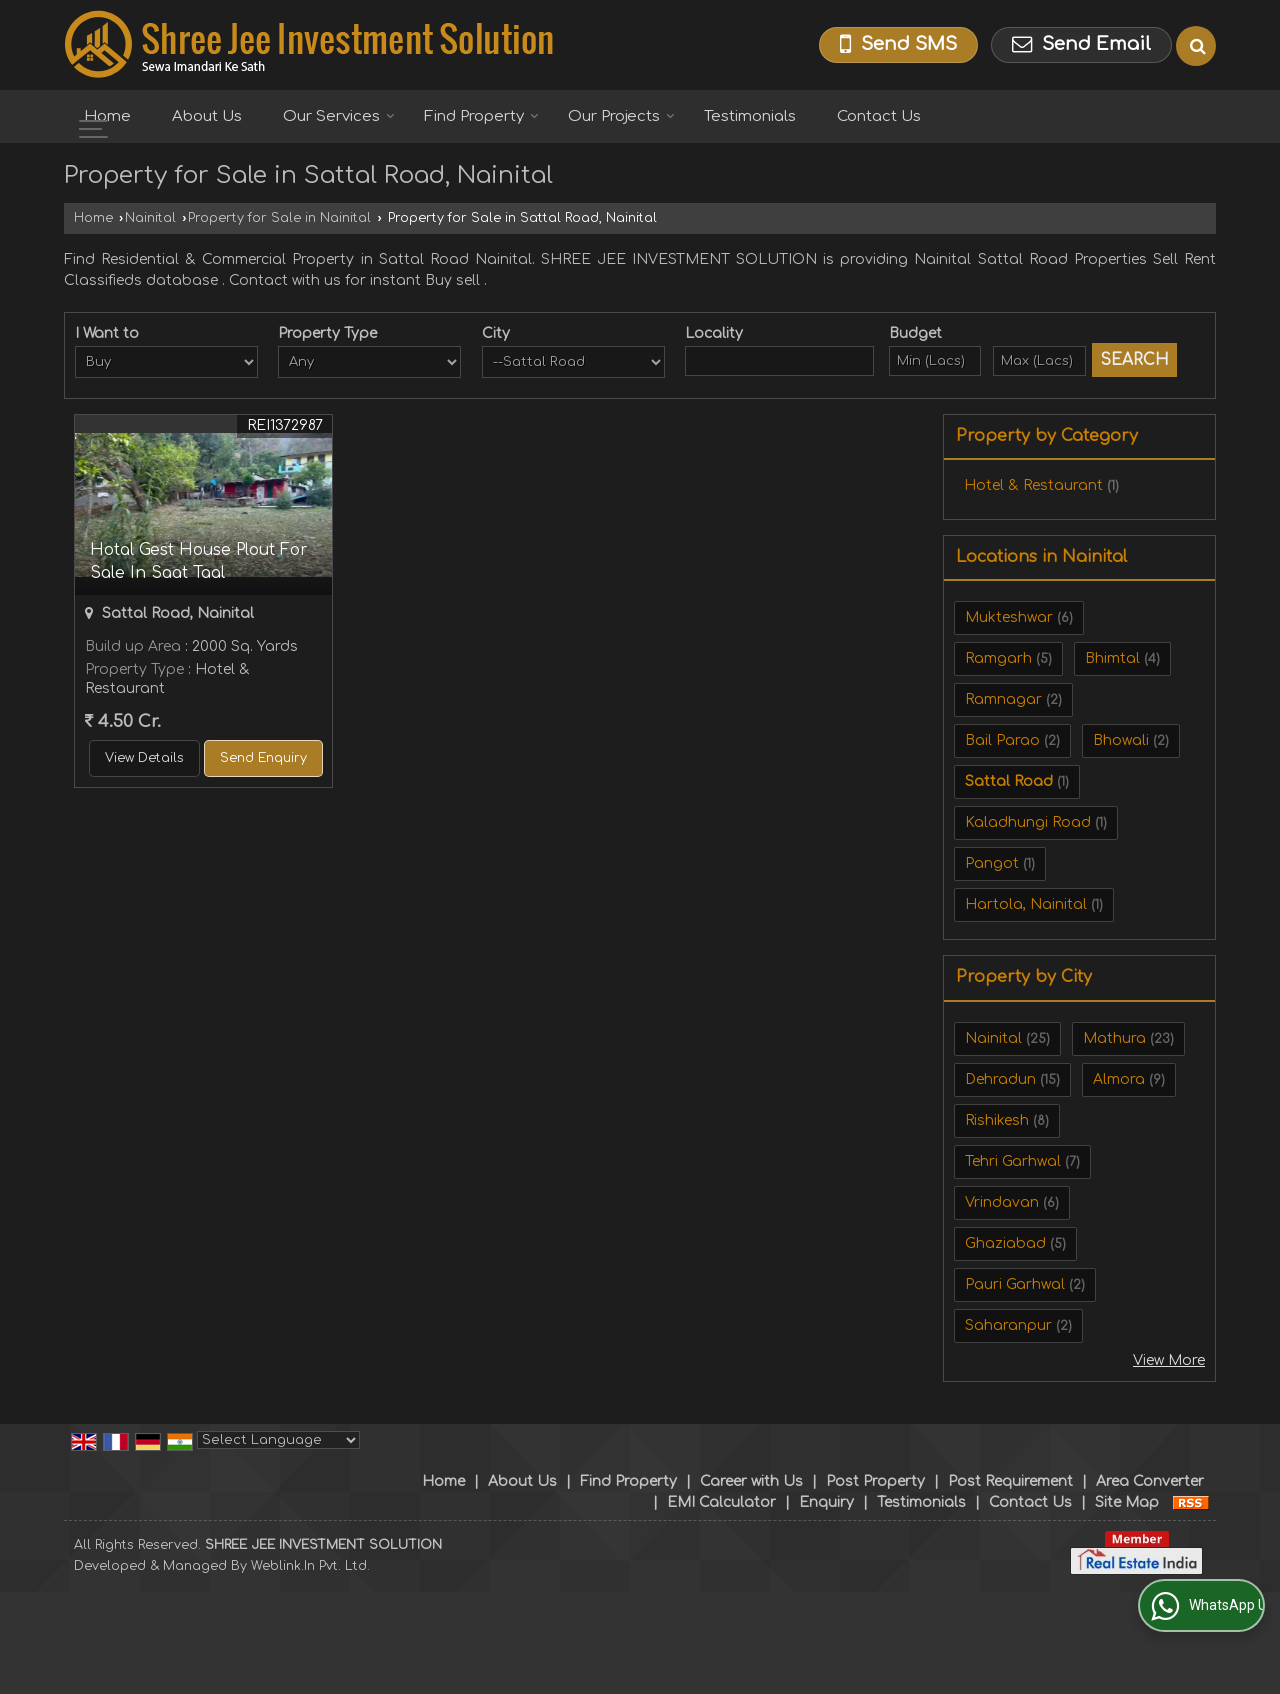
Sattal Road (1009, 781)
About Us (207, 116)
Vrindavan (1002, 1202)
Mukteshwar (1009, 617)
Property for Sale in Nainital (279, 218)
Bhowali (1121, 740)
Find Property (481, 116)
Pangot (992, 863)
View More (1169, 1360)
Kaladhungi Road (1028, 822)
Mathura (1114, 1038)
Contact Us (879, 116)
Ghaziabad (1005, 1243)
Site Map (1127, 1502)
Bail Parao (1002, 740)
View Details (144, 758)
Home (107, 116)
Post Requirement (1010, 1481)
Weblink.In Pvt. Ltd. (310, 1566)
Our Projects (621, 116)
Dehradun (1000, 1079)
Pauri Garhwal (1015, 1284)
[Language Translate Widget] (278, 1440)
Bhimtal (1112, 658)
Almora (1119, 1079)
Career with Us (751, 1481)
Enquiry (826, 1502)
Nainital (150, 218)
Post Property (875, 1481)
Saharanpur (1008, 1325)
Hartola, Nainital (1026, 904)
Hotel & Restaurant (1033, 485)
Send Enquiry (263, 758)
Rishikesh (997, 1120)
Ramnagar (1003, 699)
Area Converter (1150, 1481)
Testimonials (750, 116)
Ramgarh (998, 658)
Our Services (339, 116)
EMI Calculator (721, 1502)
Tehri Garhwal (1013, 1161)
